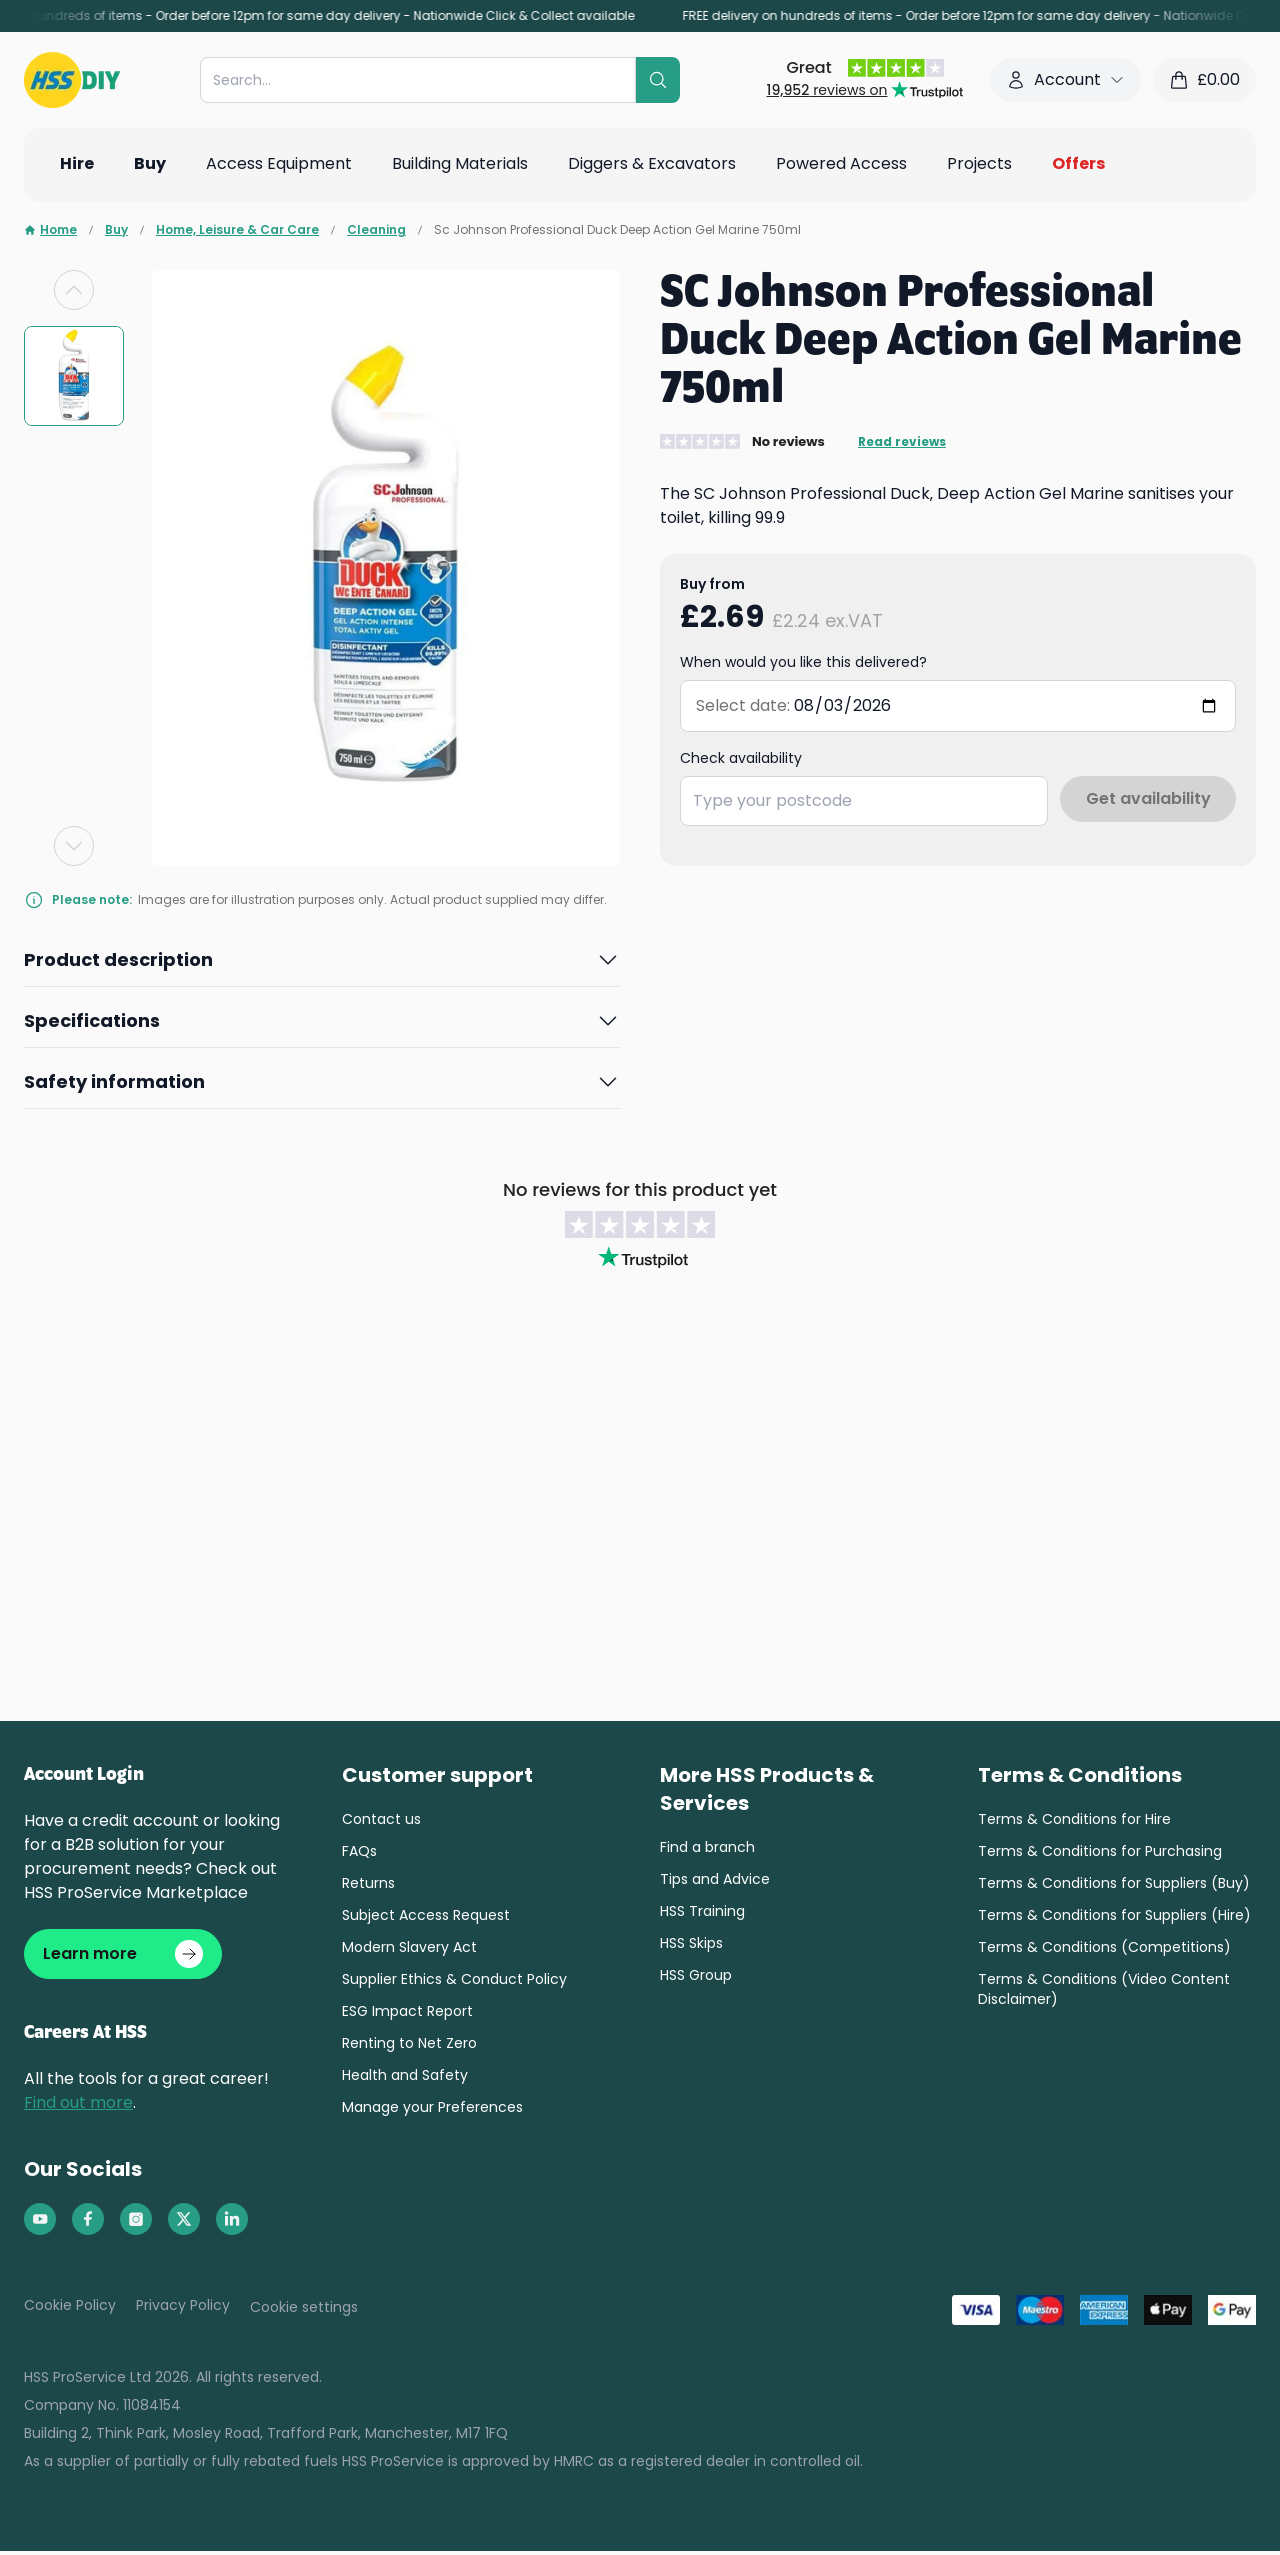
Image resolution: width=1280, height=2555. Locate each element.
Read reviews (902, 442)
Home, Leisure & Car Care (237, 230)
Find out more (78, 2106)
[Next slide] (74, 846)
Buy (116, 230)
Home (50, 230)
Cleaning (376, 230)
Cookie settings (304, 2311)
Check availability (741, 758)
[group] (74, 376)
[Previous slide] (74, 290)
